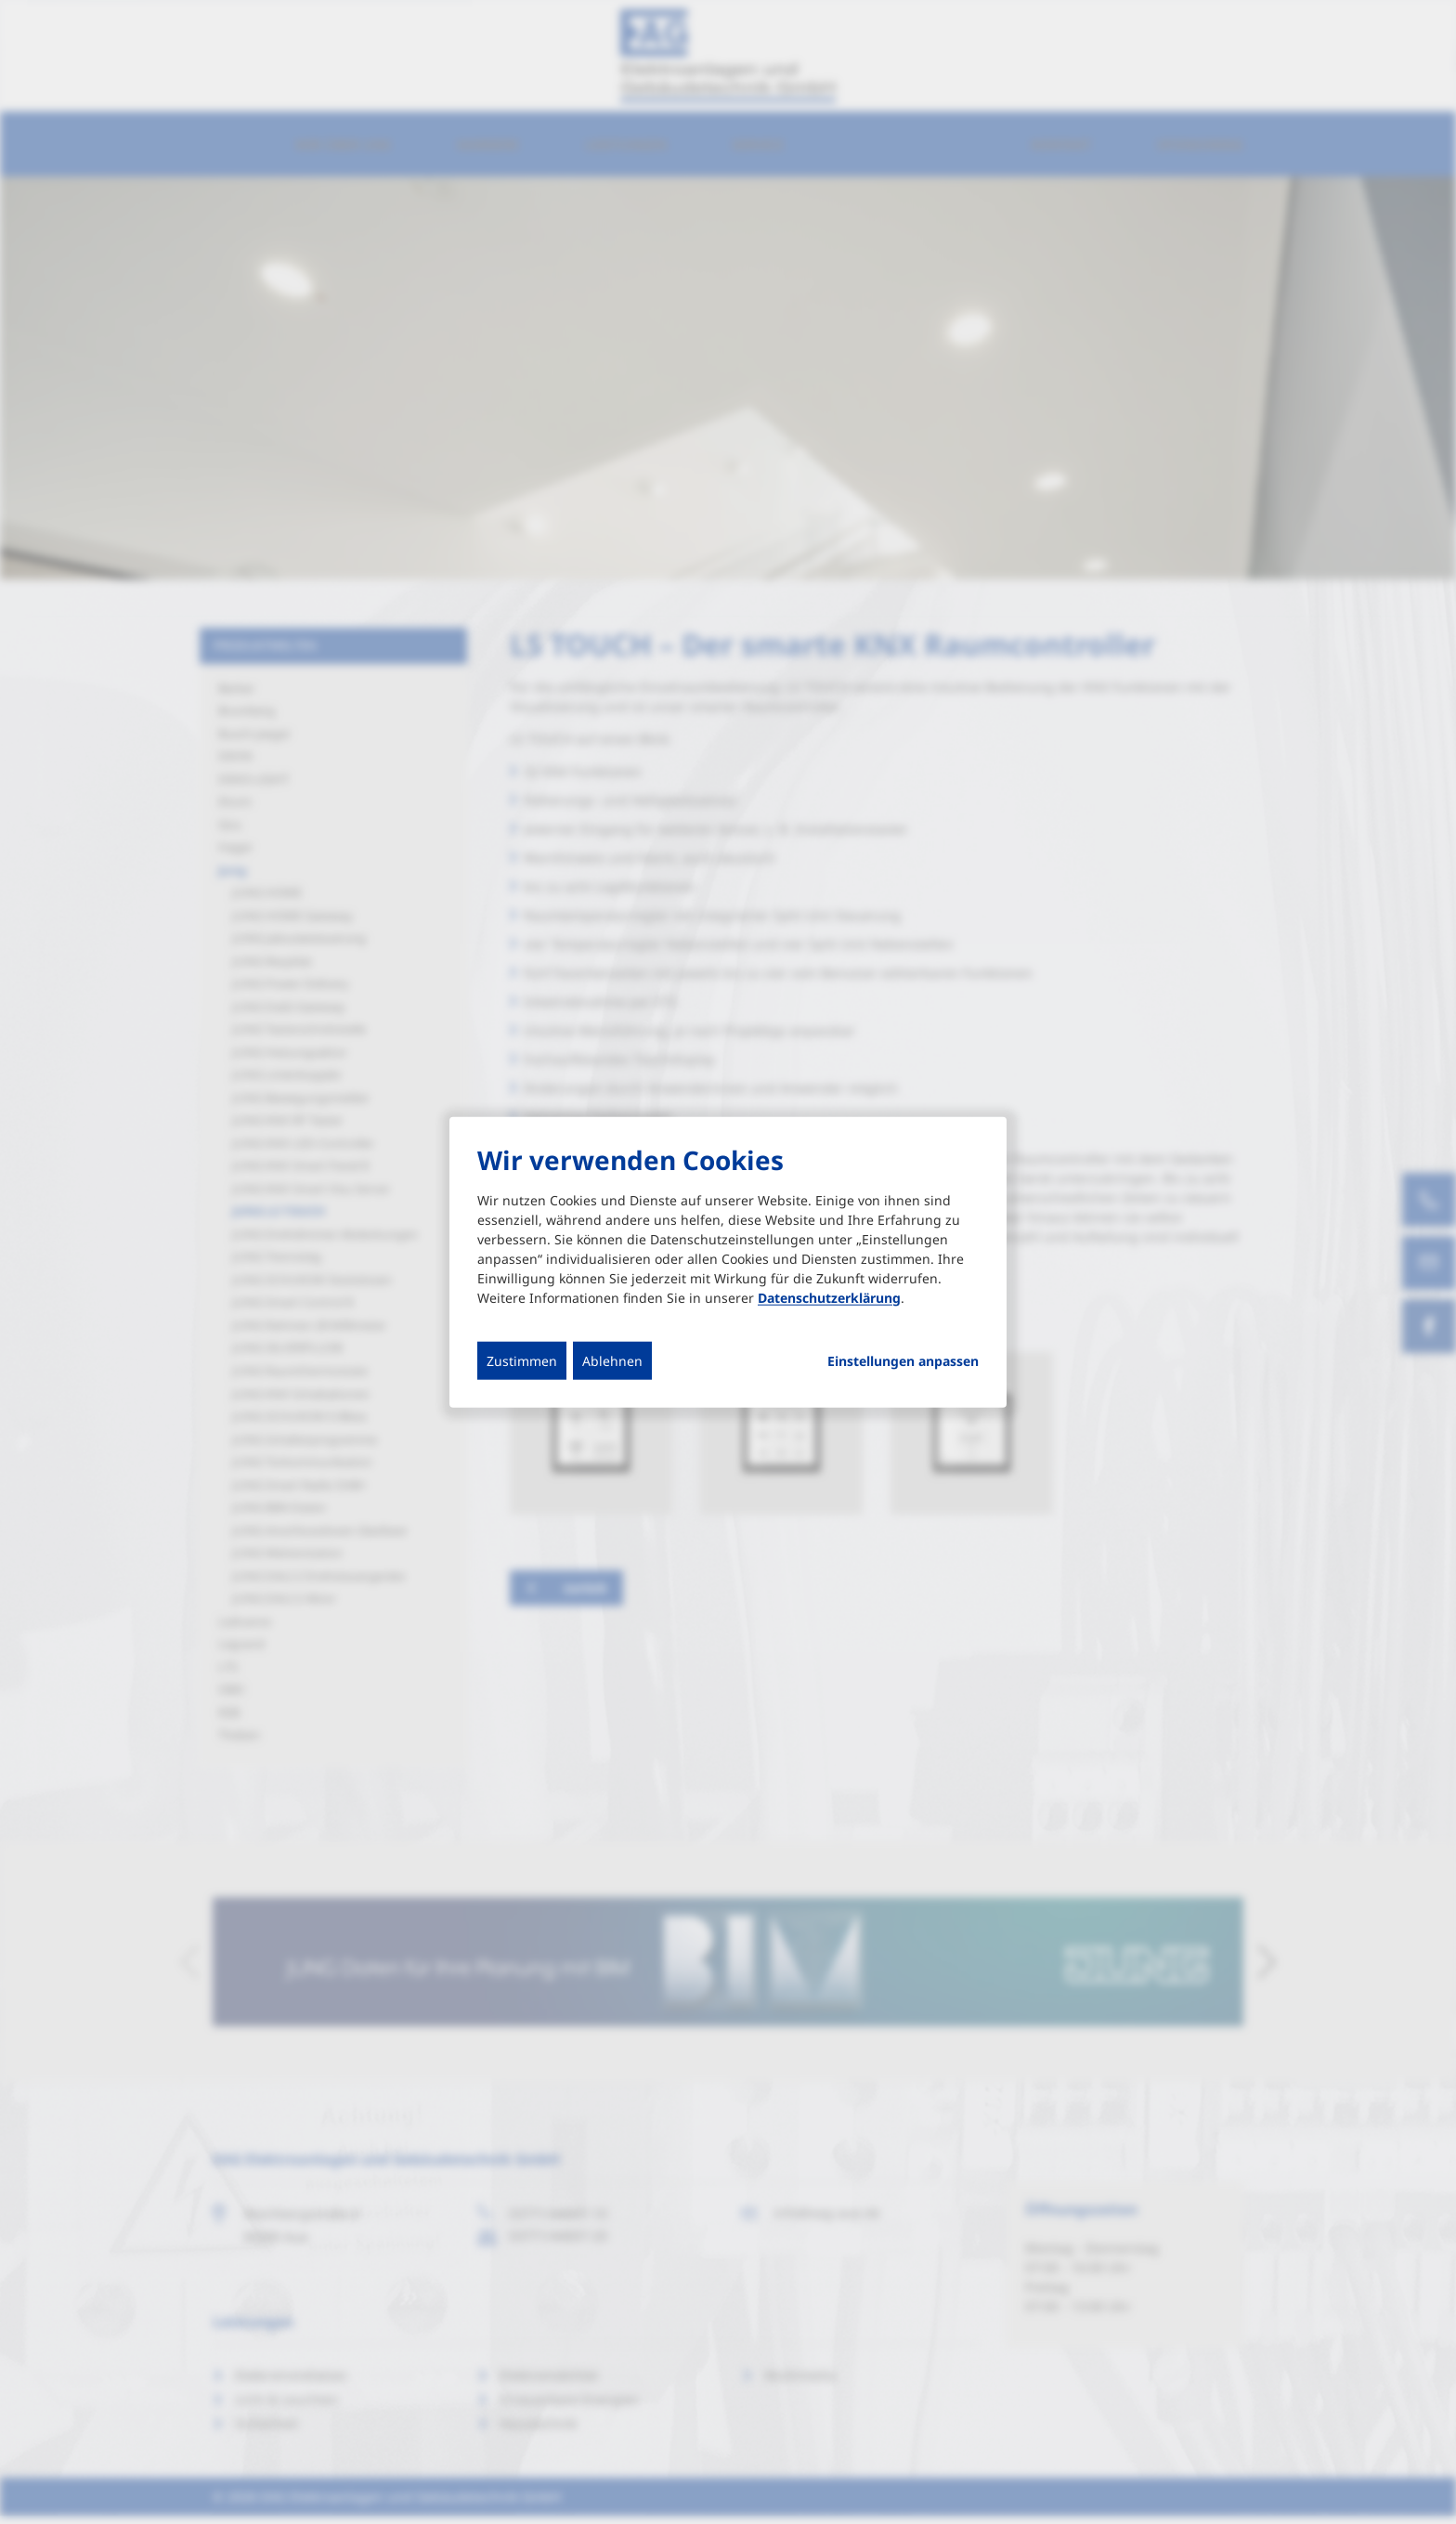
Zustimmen (522, 1360)
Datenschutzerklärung (829, 1297)
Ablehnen (612, 1360)
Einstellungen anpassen (903, 1360)
